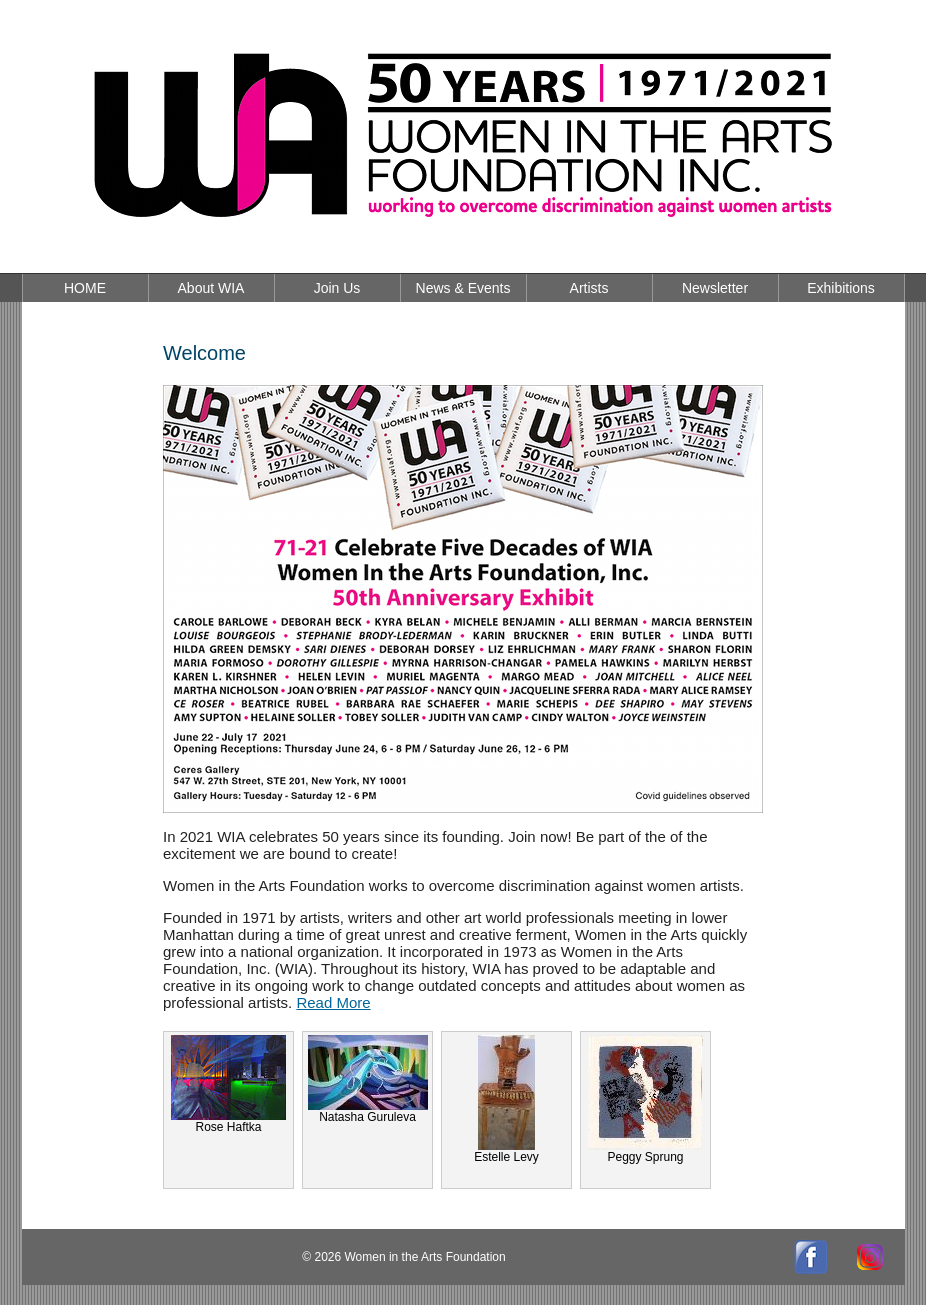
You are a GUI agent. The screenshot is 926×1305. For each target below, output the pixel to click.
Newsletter (715, 288)
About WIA (211, 288)
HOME (85, 288)
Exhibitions (841, 288)
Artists (589, 288)
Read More (333, 1002)
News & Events (463, 288)
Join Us (337, 288)
